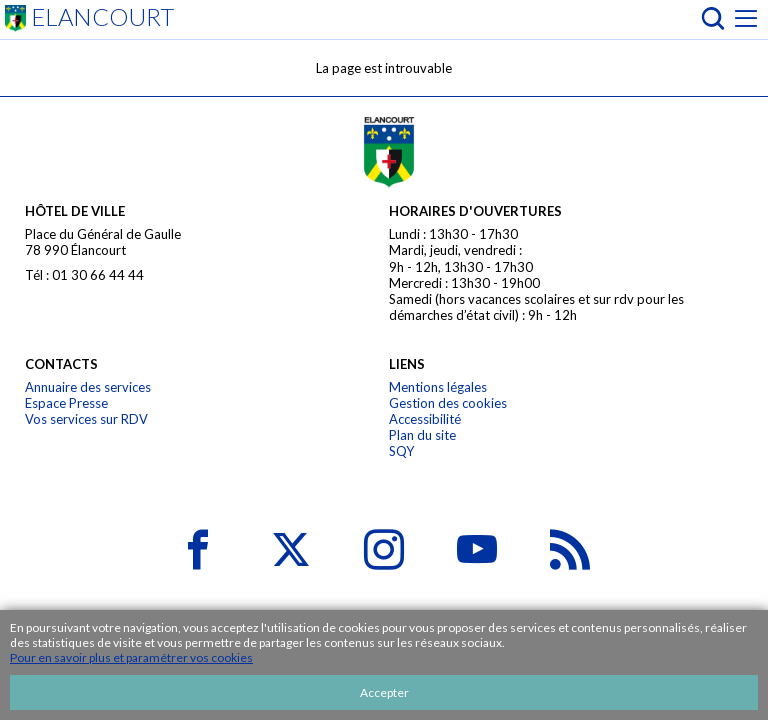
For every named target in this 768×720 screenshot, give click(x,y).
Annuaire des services (88, 387)
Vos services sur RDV (86, 419)
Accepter (384, 692)
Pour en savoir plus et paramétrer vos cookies (131, 657)
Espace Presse (66, 403)
